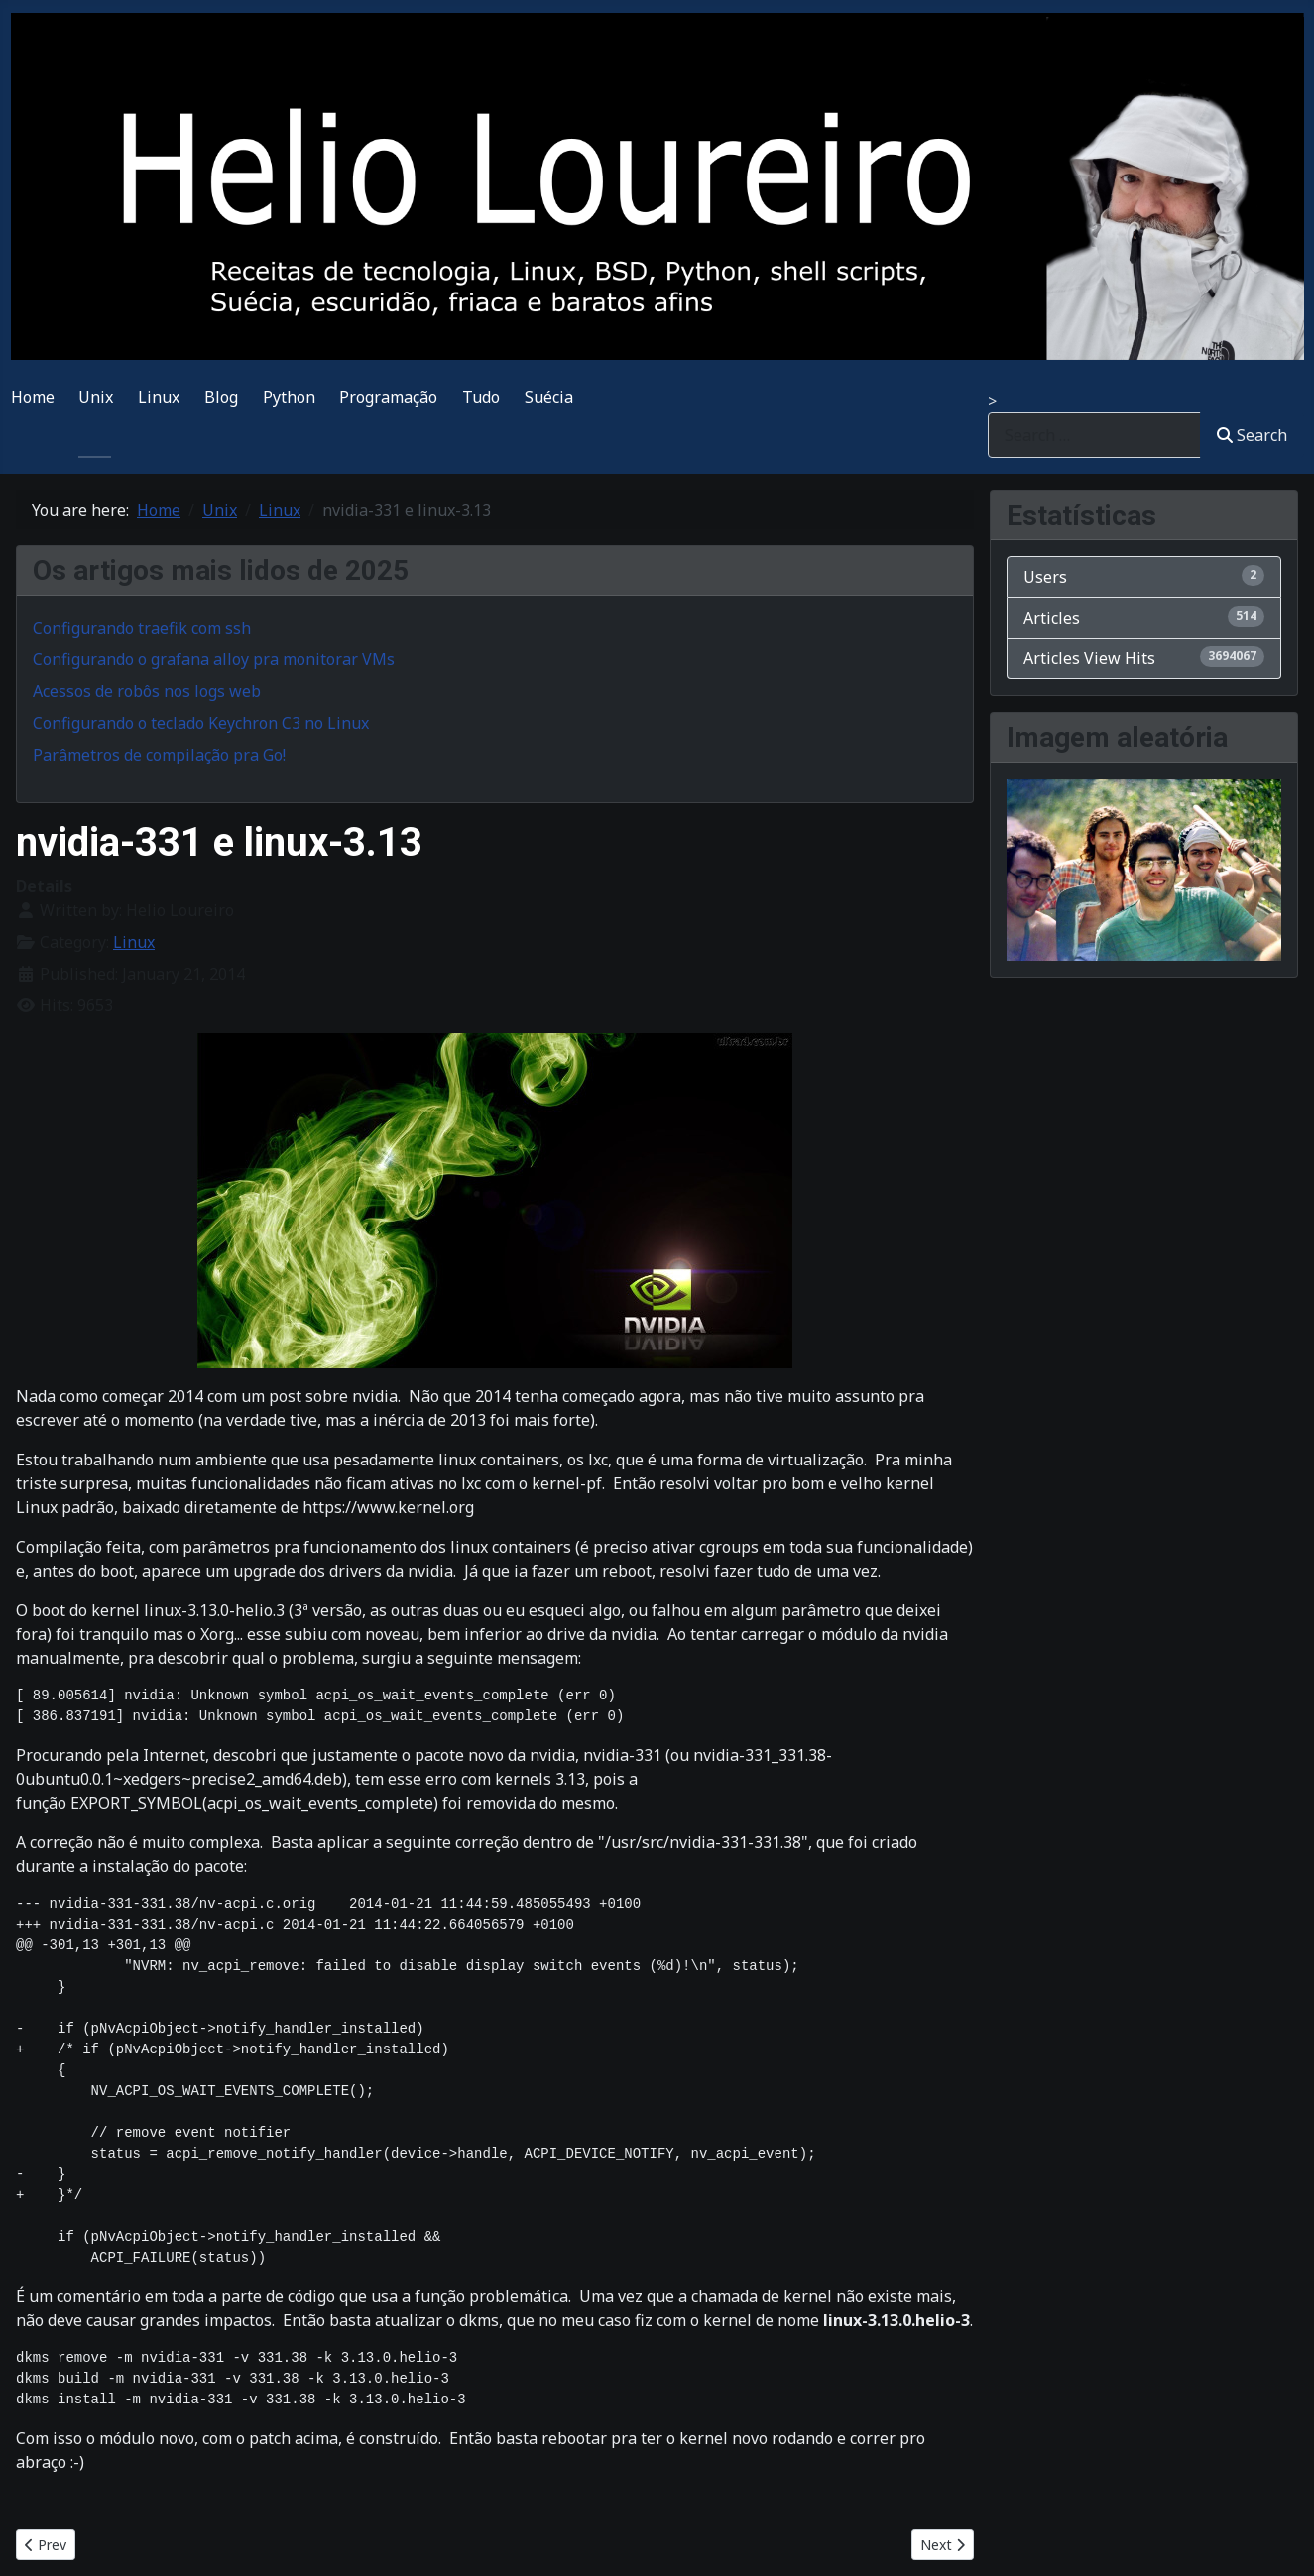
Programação (388, 397)
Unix (95, 397)
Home (33, 397)
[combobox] (1094, 434)
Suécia (549, 397)
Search (1251, 435)
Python (289, 397)
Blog (221, 397)
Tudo (481, 397)
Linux (158, 397)
